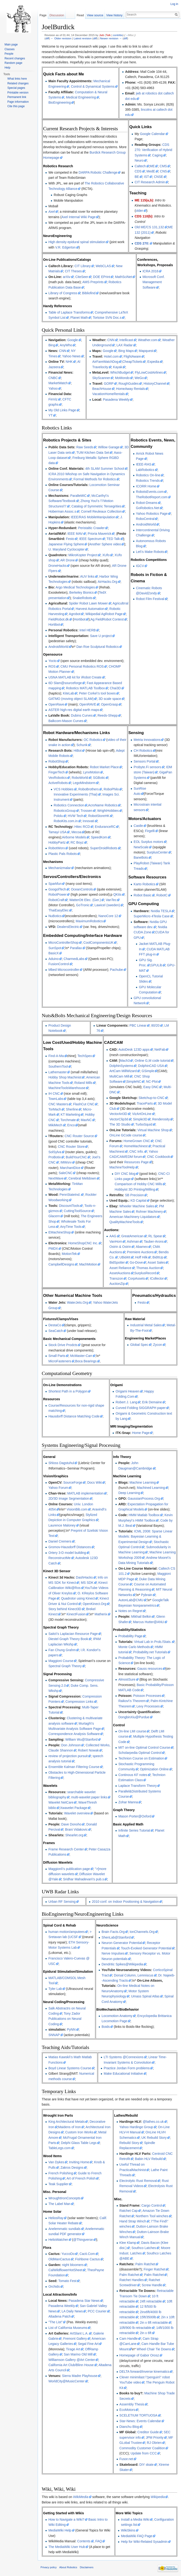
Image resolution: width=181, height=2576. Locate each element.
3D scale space (110, 699)
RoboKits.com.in (66, 821)
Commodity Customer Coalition (142, 2448)
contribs (118, 35)
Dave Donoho (71, 1824)
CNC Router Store (71, 1146)
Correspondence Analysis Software (74, 1734)
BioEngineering (59, 102)
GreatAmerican (132, 1236)
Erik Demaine (152, 1402)
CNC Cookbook (158, 1157)
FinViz (53, 399)
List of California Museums (67, 2328)
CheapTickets (132, 361)
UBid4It (124, 1257)
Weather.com (147, 340)
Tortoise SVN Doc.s (107, 317)
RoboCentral (145, 519)
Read (80, 15)
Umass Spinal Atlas (145, 1996)
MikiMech (55, 1125)
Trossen (86, 810)
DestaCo (54, 1325)
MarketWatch (58, 383)
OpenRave (56, 704)
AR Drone (67, 560)
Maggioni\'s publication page (69, 1869)
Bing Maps (126, 351)
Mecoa (76, 832)
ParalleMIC (78, 496)
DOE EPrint (101, 277)
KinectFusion (76, 1614)
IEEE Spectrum (90, 539)
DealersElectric (68, 927)
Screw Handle (152, 2285)
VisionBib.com (76, 1509)
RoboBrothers (88, 789)
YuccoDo (67, 2254)
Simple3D (140, 1119)
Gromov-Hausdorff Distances (69, 1547)
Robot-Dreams (146, 503)
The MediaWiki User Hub (66, 2547)
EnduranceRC (105, 827)
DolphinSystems (121, 1066)
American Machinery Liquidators (132, 1217)
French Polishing (60, 2173)
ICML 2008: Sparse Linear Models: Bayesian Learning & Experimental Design (145, 1536)
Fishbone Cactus (87, 2259)
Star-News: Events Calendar (140, 2421)
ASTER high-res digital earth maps (73, 710)
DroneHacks (57, 565)
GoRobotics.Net (147, 508)
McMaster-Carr (81, 1356)
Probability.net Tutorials (150, 1652)
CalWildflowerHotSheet (65, 2270)
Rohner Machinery (149, 1211)
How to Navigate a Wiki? (66, 2519)
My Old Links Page (62, 410)
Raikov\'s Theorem (132, 1701)
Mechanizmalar (59, 868)
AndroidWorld (58, 647)
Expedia (153, 361)
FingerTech (56, 772)
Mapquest (146, 351)
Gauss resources (149, 1668)
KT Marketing (70, 1114)
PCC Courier (97, 2311)
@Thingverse (83, 2239)
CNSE (158, 177)
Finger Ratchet (154, 2269)
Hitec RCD (82, 827)
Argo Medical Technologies (75, 587)
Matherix (101, 1614)
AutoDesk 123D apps (133, 1049)
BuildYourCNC (76, 1157)
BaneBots (141, 857)
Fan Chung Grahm (62, 1650)
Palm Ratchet (145, 2264)
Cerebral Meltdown (82, 1178)
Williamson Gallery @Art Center (71, 2360)
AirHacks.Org (107, 582)
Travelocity (100, 367)
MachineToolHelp (122, 1167)
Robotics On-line (148, 475)
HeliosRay (55, 2218)
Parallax (76, 948)
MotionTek (69, 1254)
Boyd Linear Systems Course (69, 2068)
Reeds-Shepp (108, 715)
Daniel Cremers (59, 1541)
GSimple (148, 1071)
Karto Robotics (144, 884)
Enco (71, 1125)
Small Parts (56, 1356)
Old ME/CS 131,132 (149, 227)
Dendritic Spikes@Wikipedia (122, 1964)
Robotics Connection (69, 805)
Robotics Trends (148, 480)
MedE (150, 171)
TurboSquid (143, 1124)
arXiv (66, 277)
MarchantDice (70, 1168)
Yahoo (53, 388)
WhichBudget (120, 372)
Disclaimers (87, 2567)
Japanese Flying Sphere (66, 544)
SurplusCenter (157, 852)
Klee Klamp (127, 2243)
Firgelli (150, 831)
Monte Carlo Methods (134, 1647)
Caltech (140, 166)
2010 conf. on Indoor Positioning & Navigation (125, 1901)
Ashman (133, 1241)
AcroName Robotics (103, 805)
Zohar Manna (128, 1802)
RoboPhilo (111, 789)
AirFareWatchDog (105, 361)
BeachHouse (101, 389)
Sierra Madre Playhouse (79, 2376)
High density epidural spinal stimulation (76, 242)
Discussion (56, 15)
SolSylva (54, 1152)
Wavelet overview (77, 1813)
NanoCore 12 (108, 916)
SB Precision (134, 1195)
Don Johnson (71, 1745)
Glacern (54, 1216)
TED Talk (113, 539)
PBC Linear (137, 1025)
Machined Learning (151, 1488)
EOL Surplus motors (148, 842)
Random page (13, 63)
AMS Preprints (92, 282)
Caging (157, 155)
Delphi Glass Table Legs (79, 2143)
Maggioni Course (60, 1661)
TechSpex (85, 1056)
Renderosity (161, 1119)
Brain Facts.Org (113, 1932)
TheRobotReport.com (152, 497)
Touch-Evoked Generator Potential (146, 1948)
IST (146, 177)
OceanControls (82, 889)
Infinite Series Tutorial (134, 1830)
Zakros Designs (72, 2167)
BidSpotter (117, 1262)
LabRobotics (145, 470)
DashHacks (84, 1577)
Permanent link (16, 97)
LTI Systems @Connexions (124, 2057)
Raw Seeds (84, 447)
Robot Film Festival (150, 599)
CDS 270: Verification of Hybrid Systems (153, 150)
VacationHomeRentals (108, 394)
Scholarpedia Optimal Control (139, 1753)
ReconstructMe (59, 1558)
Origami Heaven (127, 1391)
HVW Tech (75, 816)
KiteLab (68, 693)
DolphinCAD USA (151, 1066)
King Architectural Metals (66, 2121)
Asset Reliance (120, 1268)
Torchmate (68, 1120)
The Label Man (59, 2204)
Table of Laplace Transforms (69, 312)
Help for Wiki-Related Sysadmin (144, 2541)
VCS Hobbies (64, 789)
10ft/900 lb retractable (135, 2328)
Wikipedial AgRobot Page (104, 614)
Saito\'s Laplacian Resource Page (73, 1634)
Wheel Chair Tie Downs (153, 2349)
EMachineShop (59, 1232)
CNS (163, 171)
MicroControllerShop (63, 942)
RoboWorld (80, 778)
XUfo (106, 555)
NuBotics (55, 916)
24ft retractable (151, 2301)
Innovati (88, 821)
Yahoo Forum (58, 1488)
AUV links (87, 576)
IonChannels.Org (142, 1932)
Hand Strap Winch (132, 2221)
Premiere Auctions (140, 1252)
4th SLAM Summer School (104, 468)
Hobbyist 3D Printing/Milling (135, 1189)
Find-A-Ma (56, 1056)
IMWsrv (66, 1162)
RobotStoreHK (98, 816)
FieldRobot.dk (58, 619)
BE (137, 177)
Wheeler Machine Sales (136, 1206)
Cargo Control (151, 2205)
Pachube (116, 970)
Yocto (52, 661)
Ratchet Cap (128, 2211)
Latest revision (82, 38)
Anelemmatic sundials (64, 2229)
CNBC (53, 378)
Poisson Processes (147, 1696)
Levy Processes (148, 1706)
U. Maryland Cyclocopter (66, 549)
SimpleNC (133, 1081)
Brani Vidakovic (76, 1829)
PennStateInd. (70, 1194)
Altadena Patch (59, 2316)
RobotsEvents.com (150, 492)
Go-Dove (136, 1262)
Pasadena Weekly (116, 399)
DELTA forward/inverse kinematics (144, 2371)
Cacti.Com (87, 2254)
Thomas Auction (148, 1268)
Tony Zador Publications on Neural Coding (64, 2019)
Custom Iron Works (79, 2132)
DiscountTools (69, 1206)
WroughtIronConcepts (64, 2198)
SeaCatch (55, 1331)
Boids (106, 2027)
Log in (174, 4)
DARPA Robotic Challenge (98, 172)
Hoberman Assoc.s (62, 511)
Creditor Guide (148, 2432)
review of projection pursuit (68, 1756)
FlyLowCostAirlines (149, 372)
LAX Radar (124, 345)
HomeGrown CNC (136, 1141)
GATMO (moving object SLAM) (71, 699)
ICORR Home (146, 486)
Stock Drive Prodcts (62, 1345)
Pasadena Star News (84, 2300)
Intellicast (126, 340)
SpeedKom (99, 837)
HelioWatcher (58, 2239)
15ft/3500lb (148, 2317)
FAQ (98, 2541)
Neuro (139, 160)
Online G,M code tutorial (152, 1060)
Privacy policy (49, 2567)
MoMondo (122, 378)
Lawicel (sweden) (107, 905)
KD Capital (138, 1200)
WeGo (139, 378)
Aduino (53, 959)
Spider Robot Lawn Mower (88, 603)
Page (42, 15)
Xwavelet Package (73, 1808)
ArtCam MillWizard (123, 1071)
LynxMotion (91, 772)
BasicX (53, 953)
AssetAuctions (119, 1273)
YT (50, 415)
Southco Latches (144, 2248)
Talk (108, 35)
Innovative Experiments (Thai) (76, 794)
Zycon (157, 1345)
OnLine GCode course (125, 1135)
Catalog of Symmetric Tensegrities (96, 506)
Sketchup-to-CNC (152, 1098)
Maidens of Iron (69, 2127)
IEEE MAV (75, 533)
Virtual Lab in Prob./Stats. (153, 1642)
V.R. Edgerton (65, 247)
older (139, 210)
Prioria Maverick (99, 533)
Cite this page (16, 106)
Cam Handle (128, 2338)
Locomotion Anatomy (117, 2016)
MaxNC (86, 1120)
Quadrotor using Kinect (78, 1598)
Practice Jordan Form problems (127, 2068)
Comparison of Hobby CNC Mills (138, 1184)
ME (152, 166)
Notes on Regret (130, 1611)
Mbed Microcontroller (63, 970)
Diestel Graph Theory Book (68, 1639)
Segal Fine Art (88, 2344)
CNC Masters (58, 1104)
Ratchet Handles (131, 2280)
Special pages (16, 88)
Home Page (140, 1433)
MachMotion (88, 1264)
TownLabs (55, 1099)
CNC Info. (136, 1151)
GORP (109, 383)
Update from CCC (144, 2453)
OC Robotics (93, 740)
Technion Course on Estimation (141, 1758)
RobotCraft (56, 900)
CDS (138, 171)
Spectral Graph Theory (65, 1666)
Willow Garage (108, 447)
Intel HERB (87, 630)
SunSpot (54, 948)
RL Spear (155, 1236)
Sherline (72, 1109)
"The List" (55, 2322)
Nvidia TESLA (161, 911)
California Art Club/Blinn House (71, 2365)
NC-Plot (152, 1081)
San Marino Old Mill (78, 2354)
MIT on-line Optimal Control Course (144, 1747)
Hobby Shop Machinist (64, 1077)
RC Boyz (76, 842)
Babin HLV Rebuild (148, 2159)
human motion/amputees (66, 1932)
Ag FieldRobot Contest (107, 619)
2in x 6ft (145, 2333)
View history (114, 15)
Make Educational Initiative (123, 2073)
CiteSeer (81, 277)
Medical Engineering (81, 97)
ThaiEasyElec (58, 910)
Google (72, 340)
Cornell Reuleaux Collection (101, 511)
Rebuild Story (129, 2143)
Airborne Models (74, 837)
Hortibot (79, 619)
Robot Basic (142, 895)
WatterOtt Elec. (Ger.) (85, 900)
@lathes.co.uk (153, 2121)
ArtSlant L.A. (79, 2333)
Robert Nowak (88, 1750)
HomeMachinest (136, 1146)
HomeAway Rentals (130, 389)
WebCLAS (103, 266)
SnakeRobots (82, 598)
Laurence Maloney (61, 1525)
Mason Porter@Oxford (134, 1816)
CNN (62, 351)
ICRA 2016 (151, 271)
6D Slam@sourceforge (65, 683)
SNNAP (54, 2035)
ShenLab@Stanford (116, 1937)
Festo (70, 539)
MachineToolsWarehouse (66, 1088)
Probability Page (130, 1636)
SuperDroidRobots (103, 848)
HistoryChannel (155, 383)
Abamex (142, 1247)
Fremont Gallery (75, 2338)
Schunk (81, 745)
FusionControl (58, 964)
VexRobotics (57, 778)
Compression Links (80, 1701)
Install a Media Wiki (135, 2519)
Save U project (101, 636)
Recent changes (14, 58)
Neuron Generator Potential (122, 1943)
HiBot (78, 750)
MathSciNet (123, 277)
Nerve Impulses (113, 1953)
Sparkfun (55, 884)
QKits (117, 894)
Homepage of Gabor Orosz (139, 2355)
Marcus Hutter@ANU (148, 1622)
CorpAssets (136, 1278)
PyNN (71, 2029)
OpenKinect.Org (94, 1604)
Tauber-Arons (154, 1241)
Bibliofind (88, 293)
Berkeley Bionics (81, 592)
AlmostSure (126, 1679)
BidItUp (157, 1257)
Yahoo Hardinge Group (136, 2127)
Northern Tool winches (152, 2216)
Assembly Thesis (131, 2404)
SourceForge (72, 1482)
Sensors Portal (144, 761)
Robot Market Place (104, 767)
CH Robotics (143, 750)
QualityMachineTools (124, 1222)
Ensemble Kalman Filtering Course (73, 1767)
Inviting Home (79, 2162)
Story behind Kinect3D (64, 1609)
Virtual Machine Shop (153, 1130)
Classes (9, 49)
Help (7, 67)
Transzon (116, 1278)
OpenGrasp (109, 704)
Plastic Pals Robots (62, 854)
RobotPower (57, 894)
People (8, 53)
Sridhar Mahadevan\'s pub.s (83, 1879)
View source (95, 15)
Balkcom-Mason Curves (65, 721)
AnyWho (66, 345)
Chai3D (115, 688)
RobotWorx (56, 848)
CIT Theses (73, 271)
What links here (17, 78)
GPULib (156, 965)
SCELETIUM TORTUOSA (138, 2415)
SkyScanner (101, 378)
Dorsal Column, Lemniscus (133, 1975)
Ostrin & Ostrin (120, 1247)
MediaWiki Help (59, 2530)
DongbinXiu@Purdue (133, 1717)
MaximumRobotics (89, 921)
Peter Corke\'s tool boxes (97, 693)
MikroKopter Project (82, 555)
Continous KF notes (132, 1775)
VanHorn (115, 1241)
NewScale (141, 847)
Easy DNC (151, 1087)
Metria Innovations (147, 740)
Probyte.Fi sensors (147, 767)
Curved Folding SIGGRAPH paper (140, 1408)
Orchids (54, 2286)
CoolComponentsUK (98, 942)
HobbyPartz (57, 842)
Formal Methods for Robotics (95, 479)
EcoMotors (127, 2410)
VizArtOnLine (141, 1114)
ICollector (157, 1278)
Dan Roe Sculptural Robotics (97, 647)
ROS (51, 666)
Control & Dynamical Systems (93, 86)
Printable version (17, 92)
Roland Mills (83, 1083)
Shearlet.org (74, 1835)
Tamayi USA (57, 832)
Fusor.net (126, 2459)
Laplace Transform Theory (137, 1786)
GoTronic (83, 905)
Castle (138, 826)
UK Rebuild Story (154, 2137)
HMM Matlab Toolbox (144, 1515)
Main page (11, 44)
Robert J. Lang (126, 1402)
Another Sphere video (105, 544)
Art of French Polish (80, 2178)
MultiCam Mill (119, 1076)
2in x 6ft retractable (154, 2322)
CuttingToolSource (77, 1211)
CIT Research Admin (150, 182)
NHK (69, 361)
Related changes (18, 83)
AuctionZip (117, 1284)
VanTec (111, 900)
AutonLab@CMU (130, 1600)
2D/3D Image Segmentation (68, 1498)
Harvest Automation (90, 609)
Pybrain (146, 1595)
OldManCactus (59, 2259)
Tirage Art (73, 2349)
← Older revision (61, 38)
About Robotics (68, 2567)
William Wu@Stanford (81, 1739)
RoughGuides (129, 383)
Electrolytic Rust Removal (138, 2181)
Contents (83, 2541)
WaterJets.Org (77, 1302)
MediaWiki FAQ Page (136, 2536)
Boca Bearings (86, 1361)
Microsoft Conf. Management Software (154, 282)
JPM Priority (154, 2437)
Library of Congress (62, 293)
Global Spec (139, 1345)
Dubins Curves (82, 715)
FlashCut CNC (83, 1104)
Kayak (117, 367)
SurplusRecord (145, 1273)
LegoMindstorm (84, 783)
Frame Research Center (66, 1849)
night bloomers (73, 2265)
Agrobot (74, 614)
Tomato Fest (67, 2281)
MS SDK (87, 1582)
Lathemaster (57, 1072)
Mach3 (125, 1060)
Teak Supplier (58, 2184)
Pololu (58, 816)
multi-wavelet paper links (89, 1797)
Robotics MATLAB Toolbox (85, 688)
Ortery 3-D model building (67, 1553)
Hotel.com (111, 356)
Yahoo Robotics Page (152, 513)
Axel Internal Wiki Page (79, 217)
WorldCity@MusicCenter (66, 2381)
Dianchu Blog (129, 2427)
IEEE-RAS (143, 464)
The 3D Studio (120, 1124)
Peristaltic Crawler (91, 528)
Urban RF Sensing (61, 1901)
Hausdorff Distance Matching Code (73, 1416)
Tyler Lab (55, 1989)
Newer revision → (111, 38)
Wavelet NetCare (60, 1802)
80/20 (155, 1025)
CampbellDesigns (61, 1264)
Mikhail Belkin (141, 1616)
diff (47, 38)
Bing (51, 345)
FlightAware (132, 356)
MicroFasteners (59, 1361)
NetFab (159, 1049)
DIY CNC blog (125, 1174)
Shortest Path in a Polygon (67, 1391)
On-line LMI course (132, 1731)
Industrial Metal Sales (146, 1325)
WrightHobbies (108, 810)
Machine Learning (143, 1482)
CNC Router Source (79, 1136)
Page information (18, 101)
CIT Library (82, 266)
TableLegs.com (59, 2148)
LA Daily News (72, 2311)
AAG (112, 1236)
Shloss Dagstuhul (61, 1463)
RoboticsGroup (65, 810)
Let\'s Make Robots (150, 552)
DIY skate (146, 2464)
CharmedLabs (74, 959)
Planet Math (79, 317)
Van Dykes (56, 2162)
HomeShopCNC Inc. (83, 1243)
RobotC (161, 895)
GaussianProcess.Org (144, 1498)
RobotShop (56, 761)
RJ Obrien (154, 2443)
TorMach (54, 1109)
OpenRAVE (87, 704)
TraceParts (145, 1103)
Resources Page (136, 1162)
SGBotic (99, 778)
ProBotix (54, 1157)
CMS (163, 166)
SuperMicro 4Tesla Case (152, 916)
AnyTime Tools (71, 1227)
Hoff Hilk (141, 1257)
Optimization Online (154, 1769)
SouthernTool (58, 1066)
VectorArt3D (118, 1114)
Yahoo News (71, 356)
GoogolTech (57, 889)
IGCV (140, 566)
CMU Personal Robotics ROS (82, 666)
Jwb (101, 35)
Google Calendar (152, 134)
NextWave (55, 1178)
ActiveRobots (58, 783)
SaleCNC (65, 1173)
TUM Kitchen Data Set (92, 452)
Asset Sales (156, 1262)
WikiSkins (128, 2530)
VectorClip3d (118, 1119)
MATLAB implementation (85, 1493)
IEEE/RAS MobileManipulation (93, 517)
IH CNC (54, 1093)
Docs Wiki (94, 1482)
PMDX (53, 1248)
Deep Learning (129, 1493)
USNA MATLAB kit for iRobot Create (74, 677)
